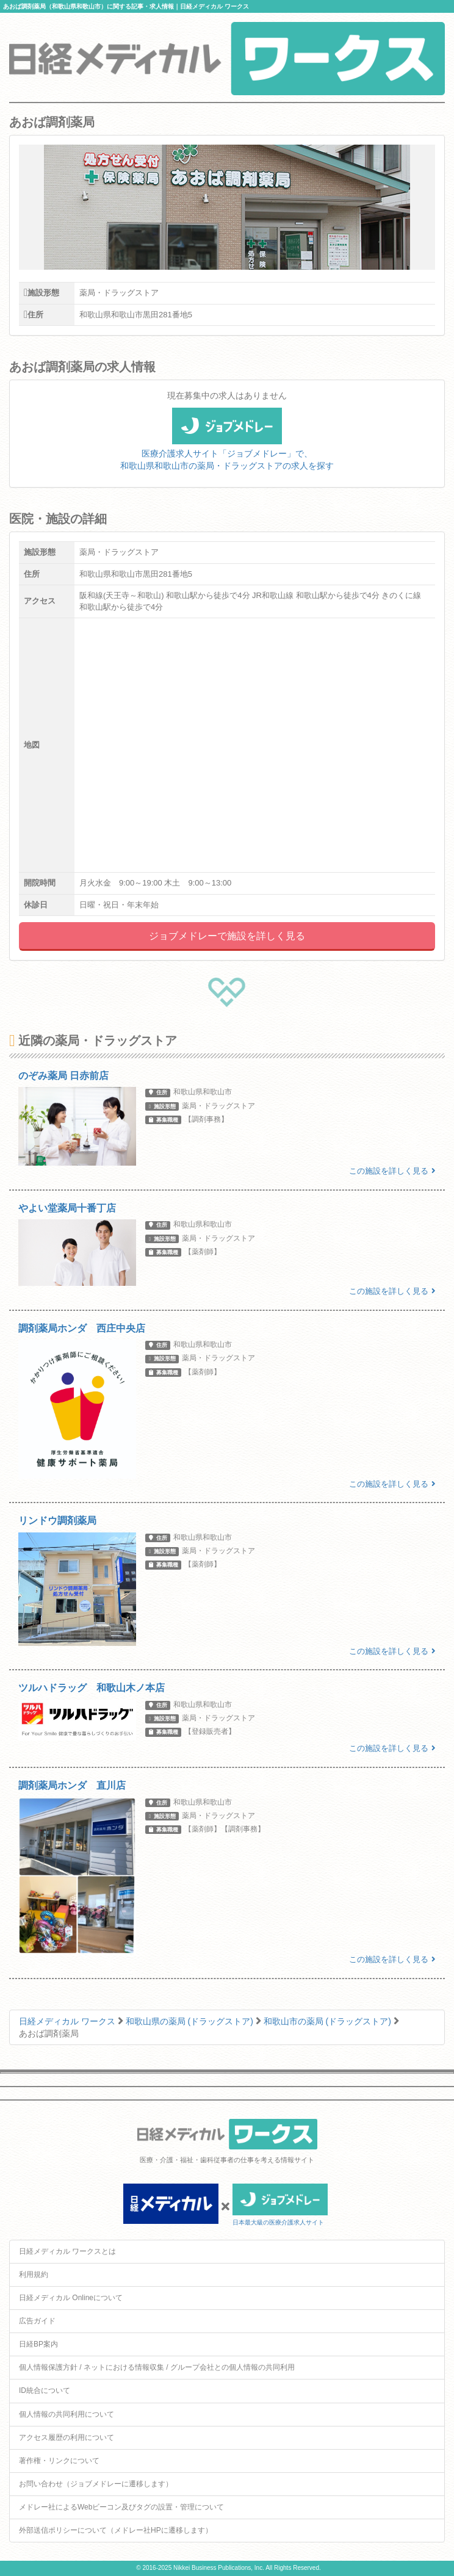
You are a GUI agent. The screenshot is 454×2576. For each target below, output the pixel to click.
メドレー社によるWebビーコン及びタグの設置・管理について (121, 2507)
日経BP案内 (38, 2344)
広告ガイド (37, 2321)
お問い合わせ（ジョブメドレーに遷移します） (96, 2484)
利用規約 (33, 2274)
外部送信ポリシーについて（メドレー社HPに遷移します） (115, 2530)
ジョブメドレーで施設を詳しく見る (227, 936)
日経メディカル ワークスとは (67, 2251)
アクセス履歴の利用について (66, 2437)
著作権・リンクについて (59, 2460)
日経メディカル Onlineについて (71, 2297)
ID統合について (44, 2390)
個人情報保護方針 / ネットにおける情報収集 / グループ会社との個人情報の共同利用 (157, 2367)
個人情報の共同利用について (66, 2414)
